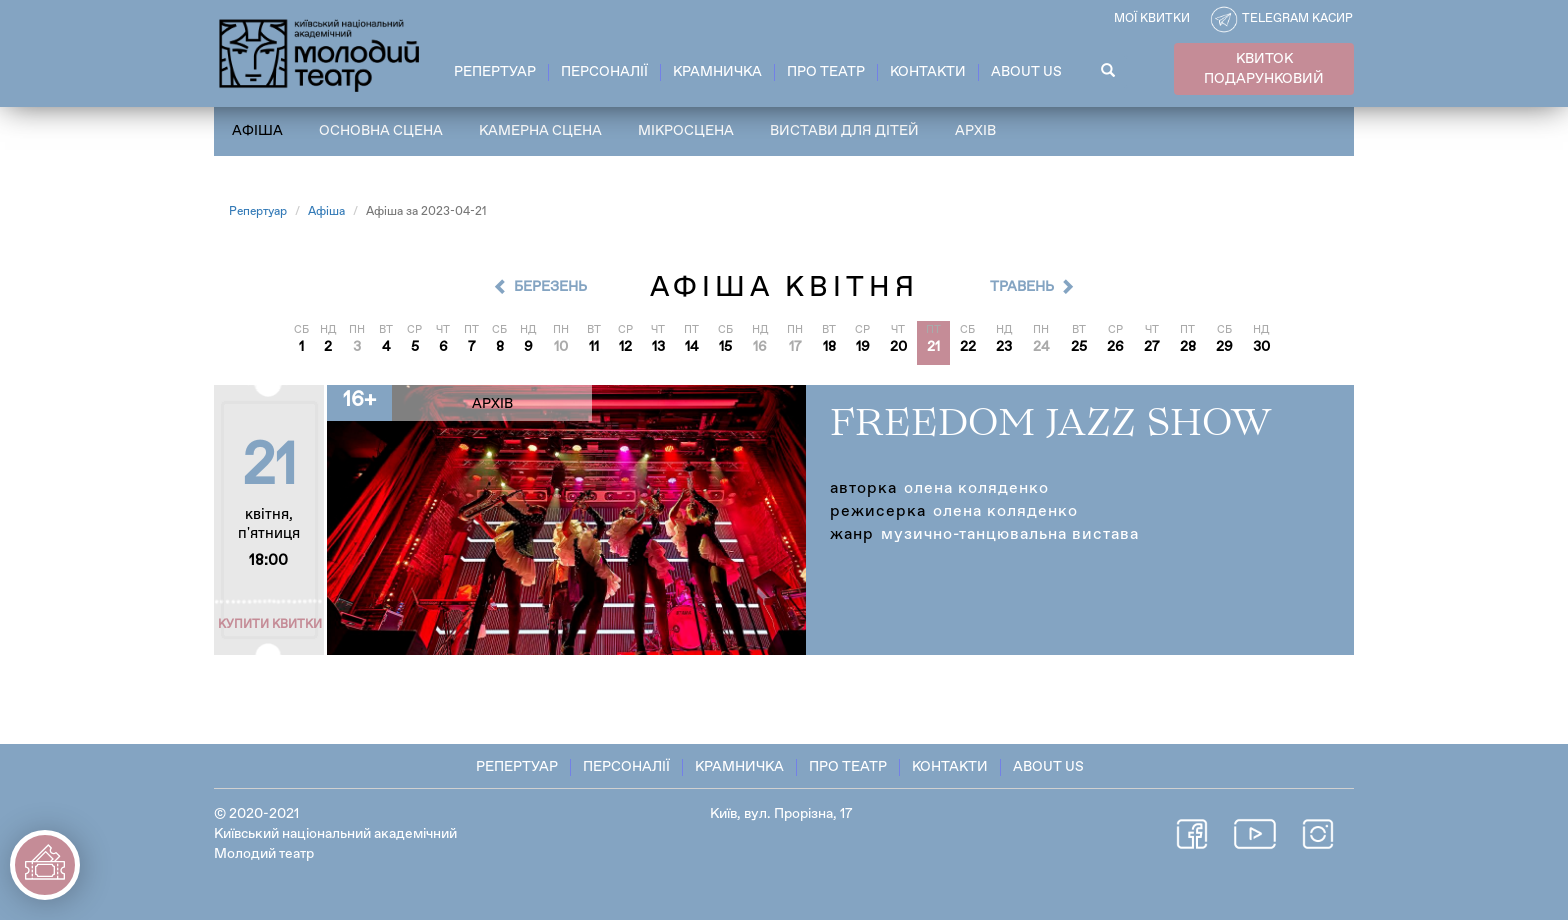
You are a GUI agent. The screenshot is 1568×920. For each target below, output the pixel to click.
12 (625, 347)
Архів (975, 131)
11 (594, 347)
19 (863, 347)
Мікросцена (686, 131)
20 (898, 347)
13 (658, 347)
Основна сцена (381, 131)
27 (1152, 347)
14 (692, 347)
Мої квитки (1152, 19)
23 (1004, 347)
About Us (1026, 72)
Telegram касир (1297, 19)
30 (1261, 347)
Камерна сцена (540, 131)
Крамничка (717, 72)
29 (1224, 347)
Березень (550, 287)
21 (933, 347)
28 (1188, 347)
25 (1079, 347)
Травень (1022, 287)
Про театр (826, 72)
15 (725, 347)
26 (1115, 347)
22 (968, 347)
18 (829, 347)
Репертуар (495, 72)
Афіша (257, 131)
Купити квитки (270, 625)
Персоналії (604, 72)
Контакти (928, 72)
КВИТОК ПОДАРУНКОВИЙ (1264, 69)
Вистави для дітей (844, 131)
